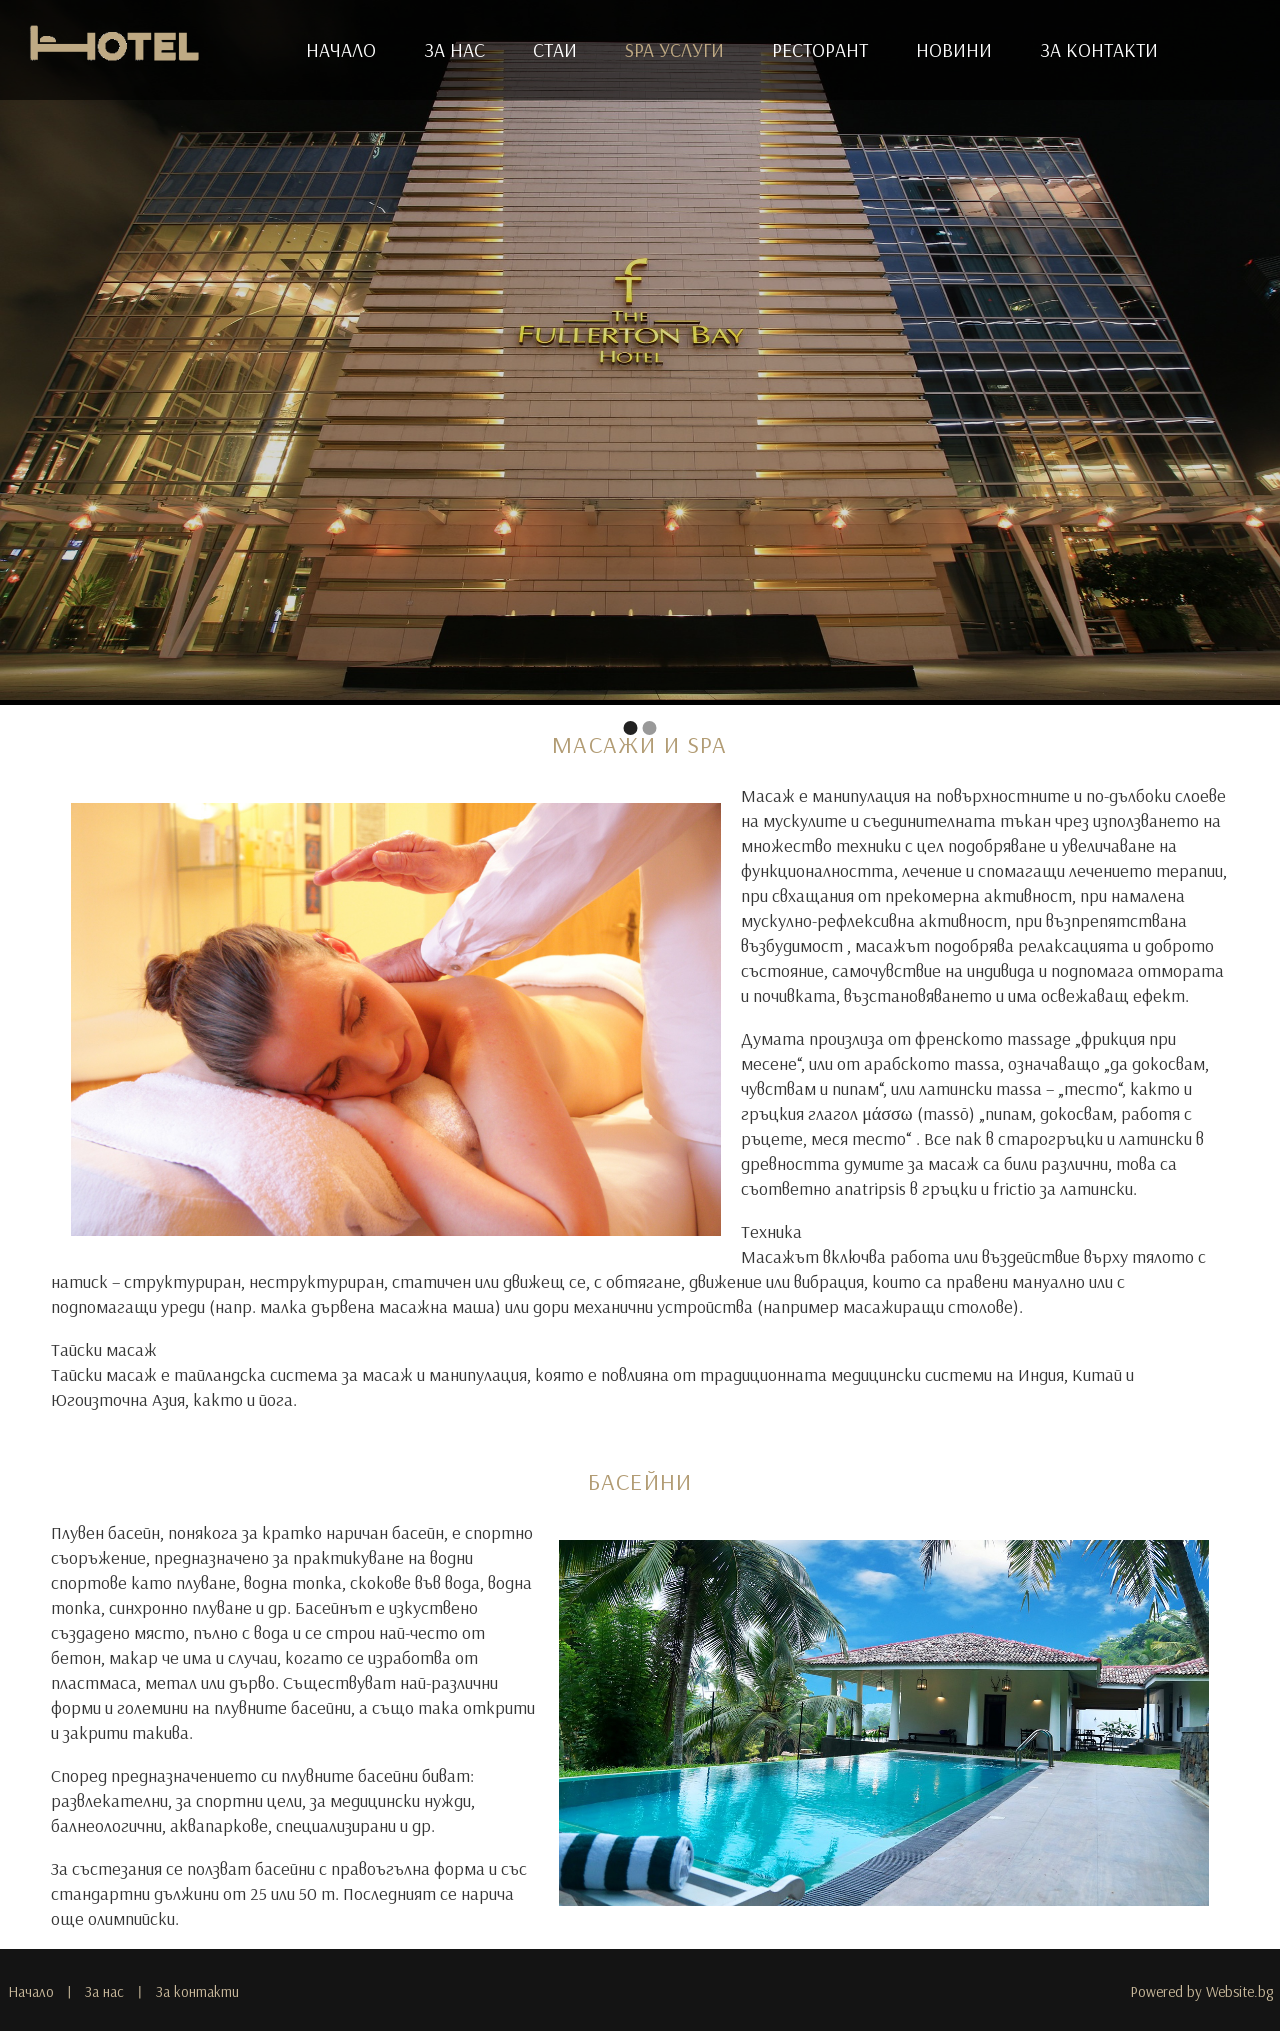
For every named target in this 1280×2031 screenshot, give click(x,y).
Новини (954, 49)
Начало (341, 49)
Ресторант (820, 49)
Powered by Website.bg (1201, 1991)
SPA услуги (674, 49)
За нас (454, 49)
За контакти (1099, 49)
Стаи (555, 49)
